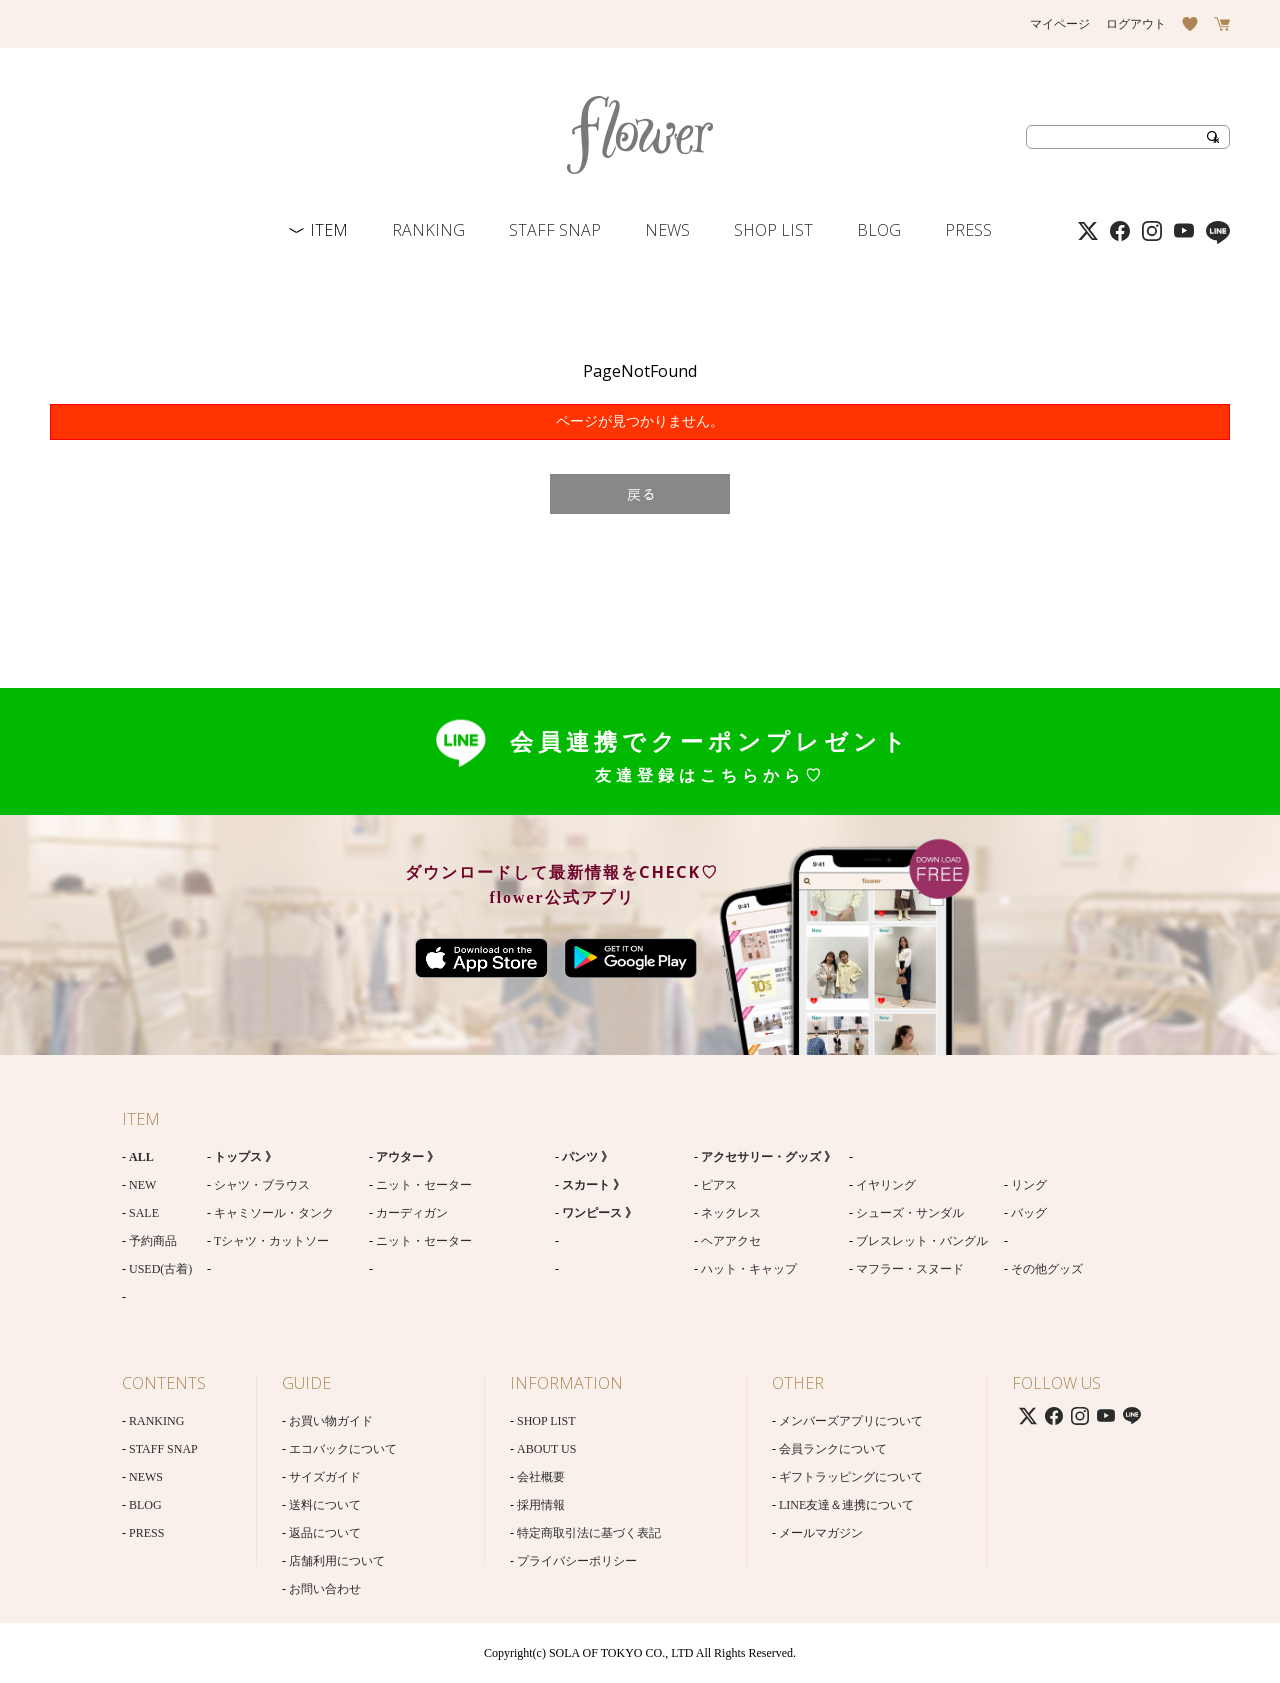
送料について (325, 1505)
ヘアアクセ (731, 1241)
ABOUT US (546, 1449)
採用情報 (541, 1505)
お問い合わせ (325, 1589)
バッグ (1029, 1213)
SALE (144, 1213)
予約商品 (153, 1241)
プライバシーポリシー (577, 1561)
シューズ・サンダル (910, 1213)
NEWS (667, 230)
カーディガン (412, 1213)
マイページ (1060, 24)
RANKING (428, 230)
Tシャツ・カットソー (271, 1241)
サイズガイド (325, 1477)
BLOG (879, 230)
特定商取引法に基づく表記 (589, 1533)
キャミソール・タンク (274, 1213)
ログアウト (1136, 24)
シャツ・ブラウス (262, 1185)
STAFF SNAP (555, 230)
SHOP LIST (773, 230)
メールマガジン (821, 1533)
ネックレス (731, 1213)
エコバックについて (343, 1449)
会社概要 (541, 1477)
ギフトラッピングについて (851, 1477)
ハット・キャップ (749, 1269)
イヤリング (886, 1185)
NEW (142, 1185)
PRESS (968, 230)
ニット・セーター (424, 1185)
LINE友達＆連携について (846, 1505)
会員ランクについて (833, 1449)
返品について (325, 1533)
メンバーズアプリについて (851, 1421)
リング (1029, 1185)
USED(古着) (160, 1269)
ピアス (719, 1185)
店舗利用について (337, 1561)
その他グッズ (1047, 1269)
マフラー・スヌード (910, 1269)
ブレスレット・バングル (922, 1241)
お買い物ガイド (331, 1421)
